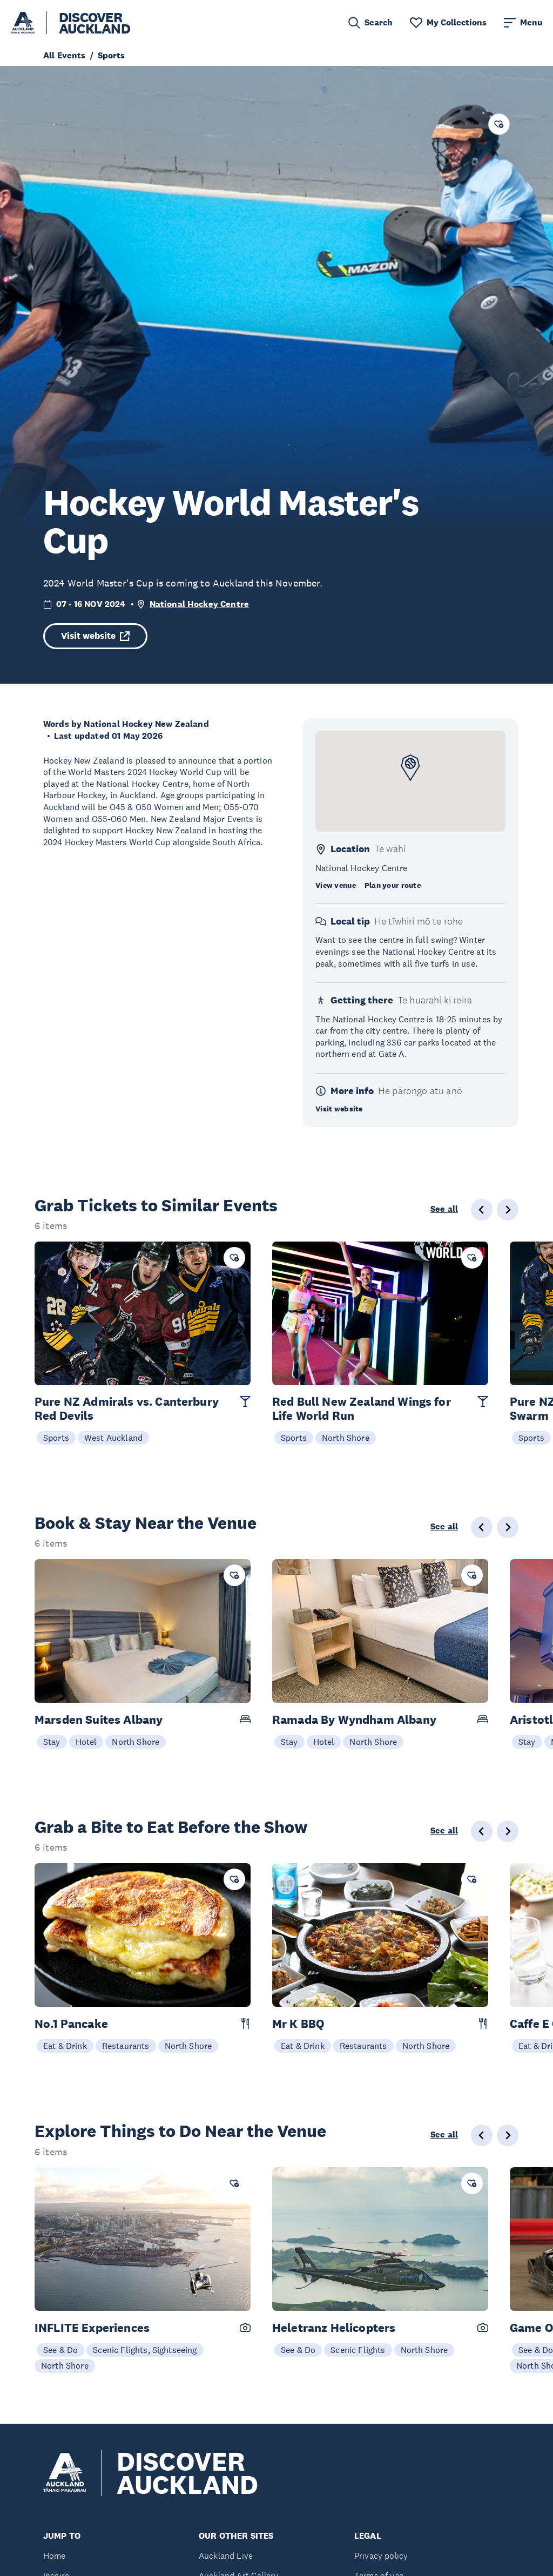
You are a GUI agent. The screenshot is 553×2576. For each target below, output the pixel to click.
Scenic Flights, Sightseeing (145, 2349)
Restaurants (126, 2045)
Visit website (95, 636)
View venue (335, 885)
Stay (51, 1741)
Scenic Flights (358, 2349)
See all (444, 1209)
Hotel (86, 1741)
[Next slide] (507, 1209)
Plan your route (393, 885)
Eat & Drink (65, 2045)
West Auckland (113, 1437)
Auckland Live (226, 2555)
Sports (56, 1437)
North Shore (345, 1437)
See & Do (60, 2349)
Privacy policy (381, 2555)
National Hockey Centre (199, 604)
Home (54, 2555)
